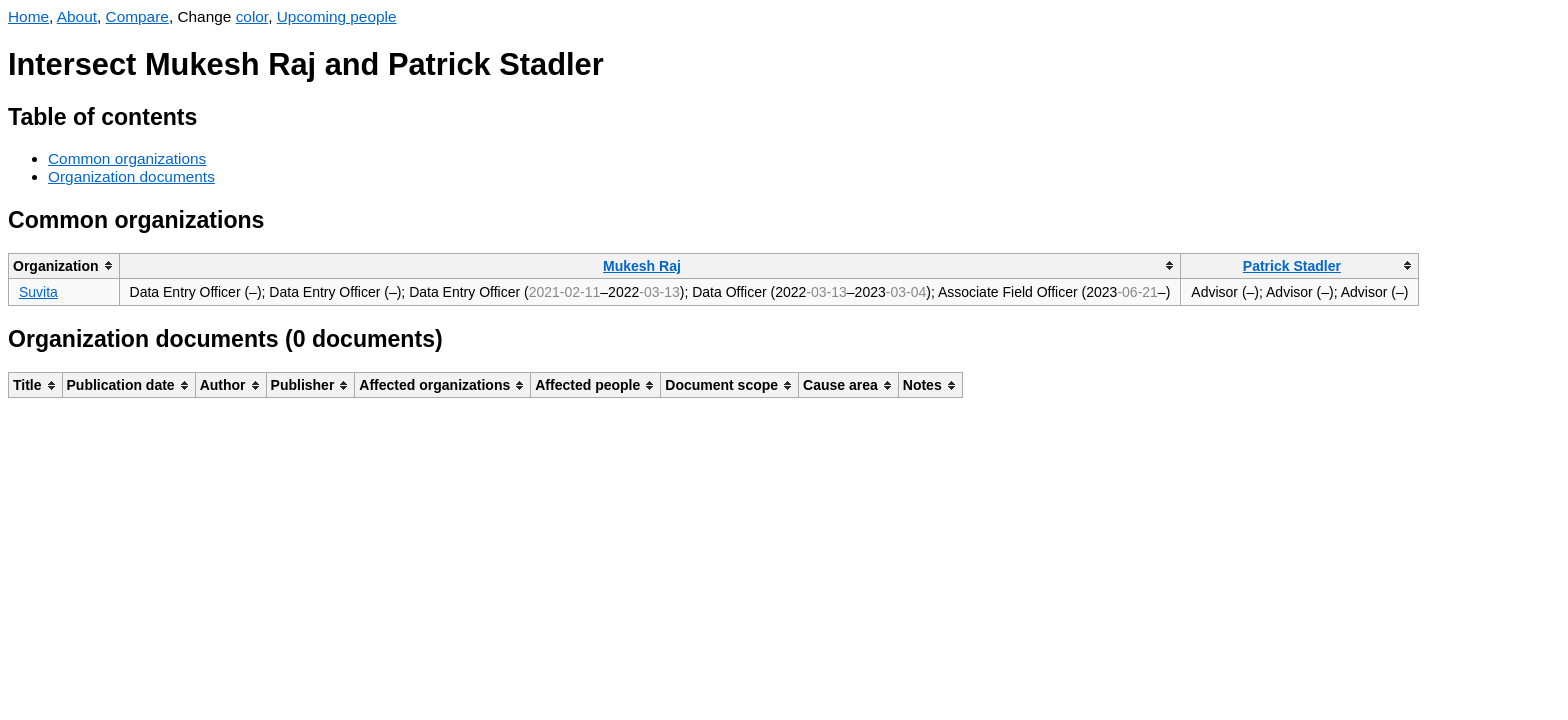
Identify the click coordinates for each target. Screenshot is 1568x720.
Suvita (38, 292)
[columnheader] (64, 265)
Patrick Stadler (1292, 266)
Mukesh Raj (642, 266)
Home (28, 16)
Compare (137, 16)
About (77, 16)
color (252, 16)
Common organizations (127, 158)
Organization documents (131, 176)
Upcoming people (337, 16)
